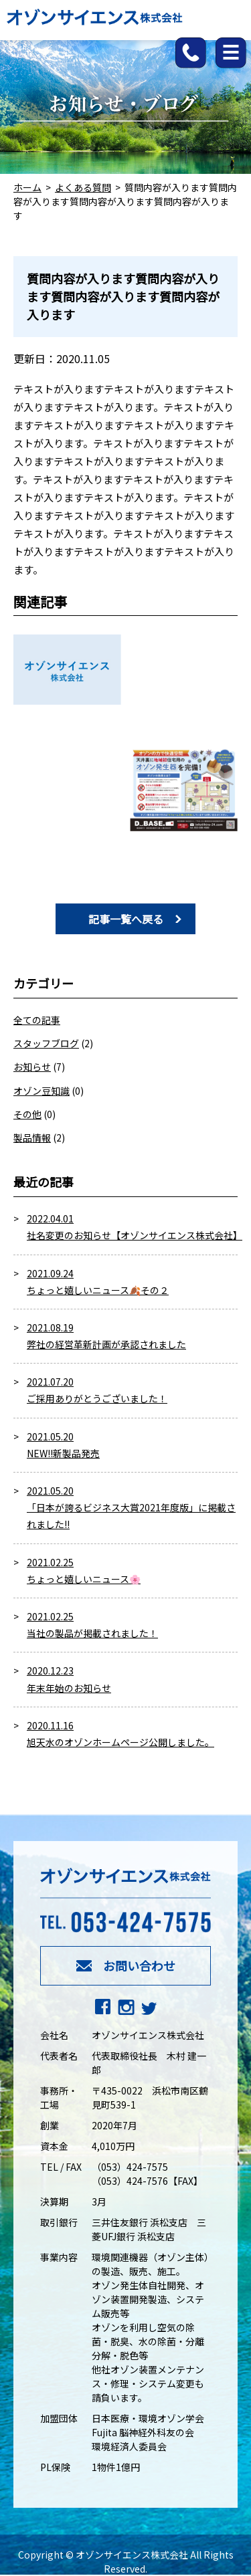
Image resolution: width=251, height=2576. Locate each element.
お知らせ (32, 1066)
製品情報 (32, 1137)
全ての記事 (36, 1020)
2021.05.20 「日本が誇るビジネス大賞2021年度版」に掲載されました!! (131, 1507)
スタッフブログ (46, 1043)
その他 (27, 1114)
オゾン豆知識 (41, 1090)
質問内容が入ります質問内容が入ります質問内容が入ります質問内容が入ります (123, 296)
